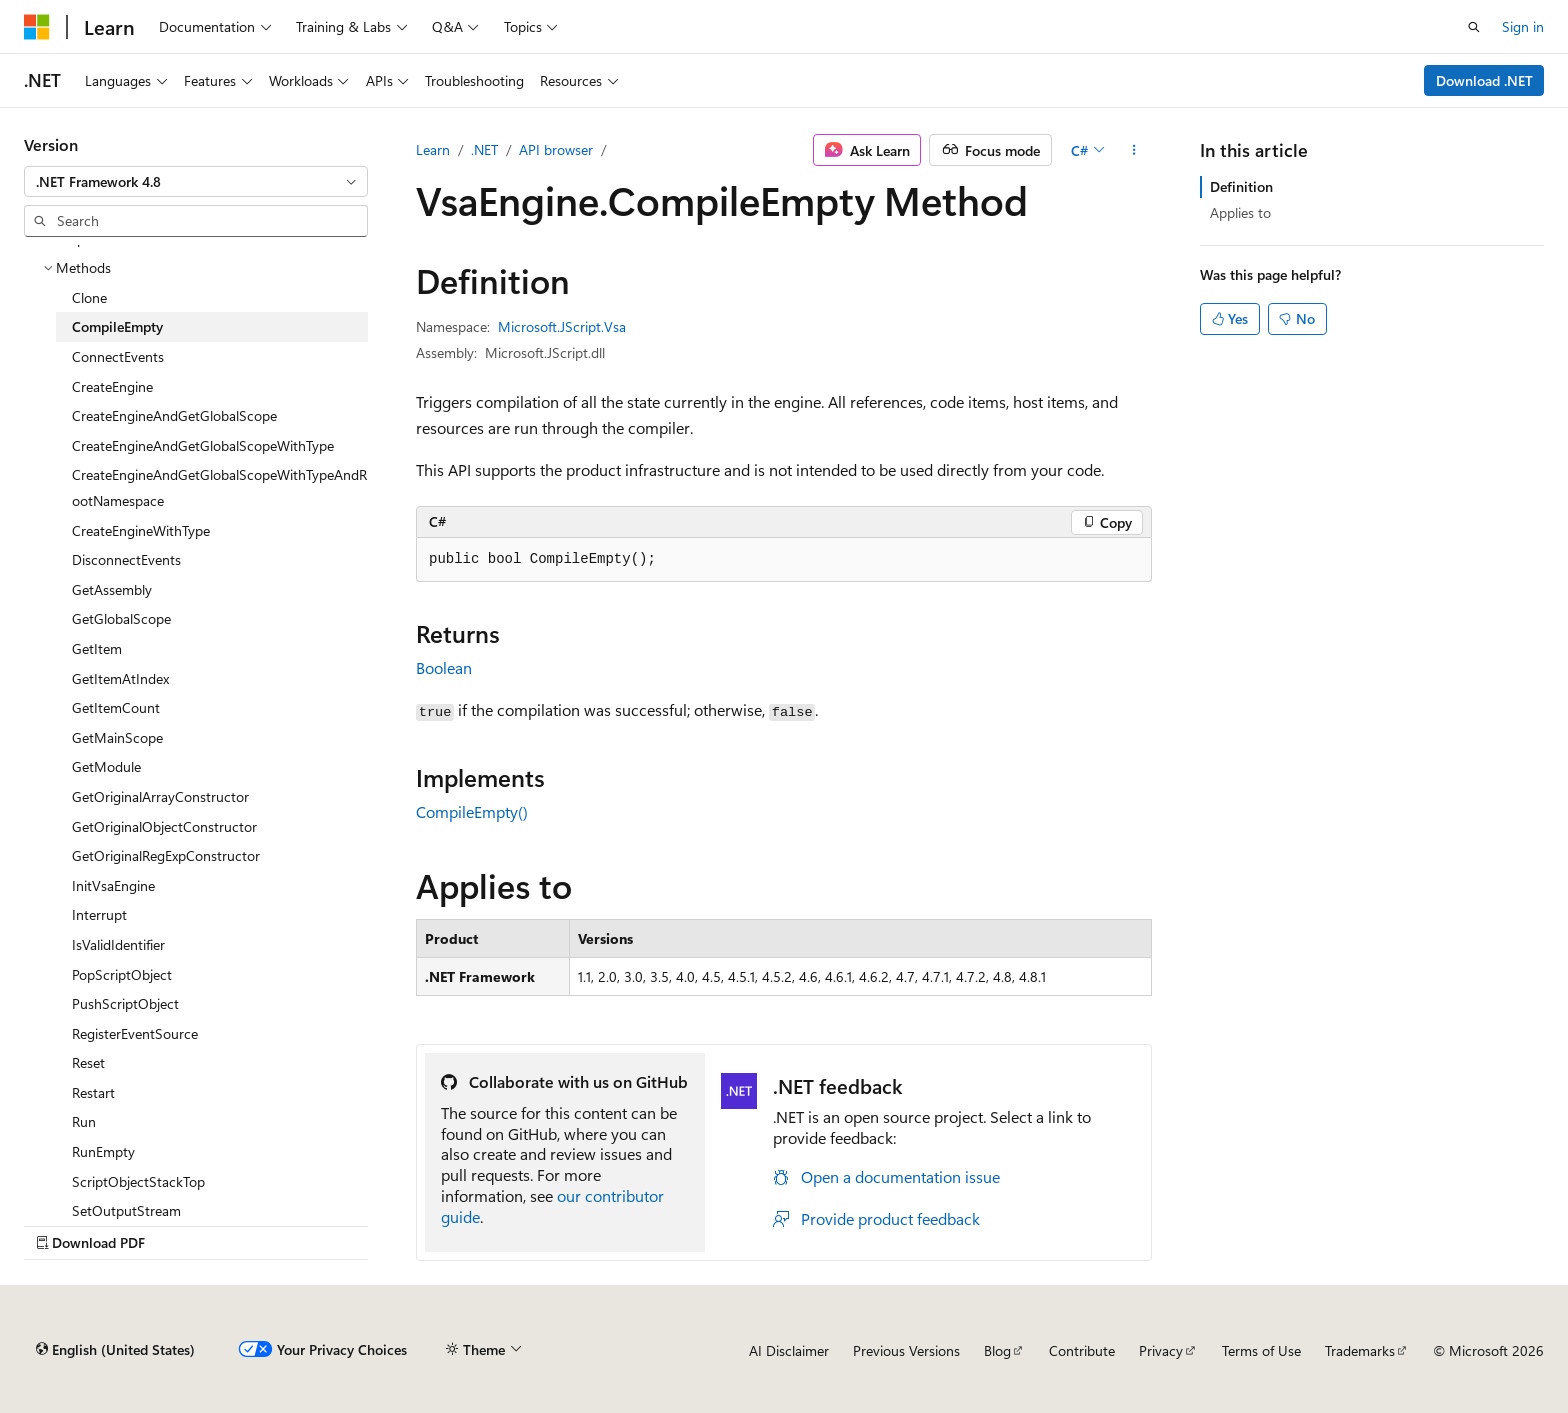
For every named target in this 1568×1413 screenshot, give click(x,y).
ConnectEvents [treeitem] (118, 356)
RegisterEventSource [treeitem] (135, 1033)
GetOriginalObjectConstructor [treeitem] (164, 826)
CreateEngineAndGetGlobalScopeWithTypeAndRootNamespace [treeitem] (219, 487)
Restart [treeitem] (93, 1092)
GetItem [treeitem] (97, 648)
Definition (1241, 186)
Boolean (444, 667)
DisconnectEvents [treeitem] (126, 559)
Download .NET (1484, 80)
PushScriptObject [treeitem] (125, 1003)
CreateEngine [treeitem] (112, 386)
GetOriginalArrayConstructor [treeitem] (160, 796)
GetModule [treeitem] (106, 766)
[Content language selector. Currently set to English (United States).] (115, 1350)
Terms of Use (1261, 1350)
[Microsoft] (37, 27)
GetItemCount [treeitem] (116, 707)
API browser (556, 149)
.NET (484, 149)
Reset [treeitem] (88, 1062)
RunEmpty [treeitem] (103, 1151)
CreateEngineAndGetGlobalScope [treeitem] (174, 415)
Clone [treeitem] (89, 297)
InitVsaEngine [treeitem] (113, 885)
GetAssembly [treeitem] (112, 589)
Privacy (1161, 1350)
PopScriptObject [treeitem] (122, 974)
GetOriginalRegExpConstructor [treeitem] (166, 855)
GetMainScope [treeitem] (117, 737)
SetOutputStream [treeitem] (126, 1210)
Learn (433, 149)
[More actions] (1134, 150)
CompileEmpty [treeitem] (117, 326)
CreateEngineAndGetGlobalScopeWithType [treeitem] (203, 445)
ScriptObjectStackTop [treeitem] (138, 1181)
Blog (997, 1350)
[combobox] (196, 182)
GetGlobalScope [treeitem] (121, 618)
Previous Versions (906, 1350)
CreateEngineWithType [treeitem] (141, 530)
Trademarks (1360, 1350)
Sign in (1523, 26)
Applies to (1240, 212)
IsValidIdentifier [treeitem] (118, 944)
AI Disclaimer (789, 1350)
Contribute (1082, 1350)
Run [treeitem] (84, 1121)
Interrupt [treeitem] (99, 914)
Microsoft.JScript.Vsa (562, 326)
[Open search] (1474, 27)
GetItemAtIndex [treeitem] (120, 678)
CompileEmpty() (472, 811)
